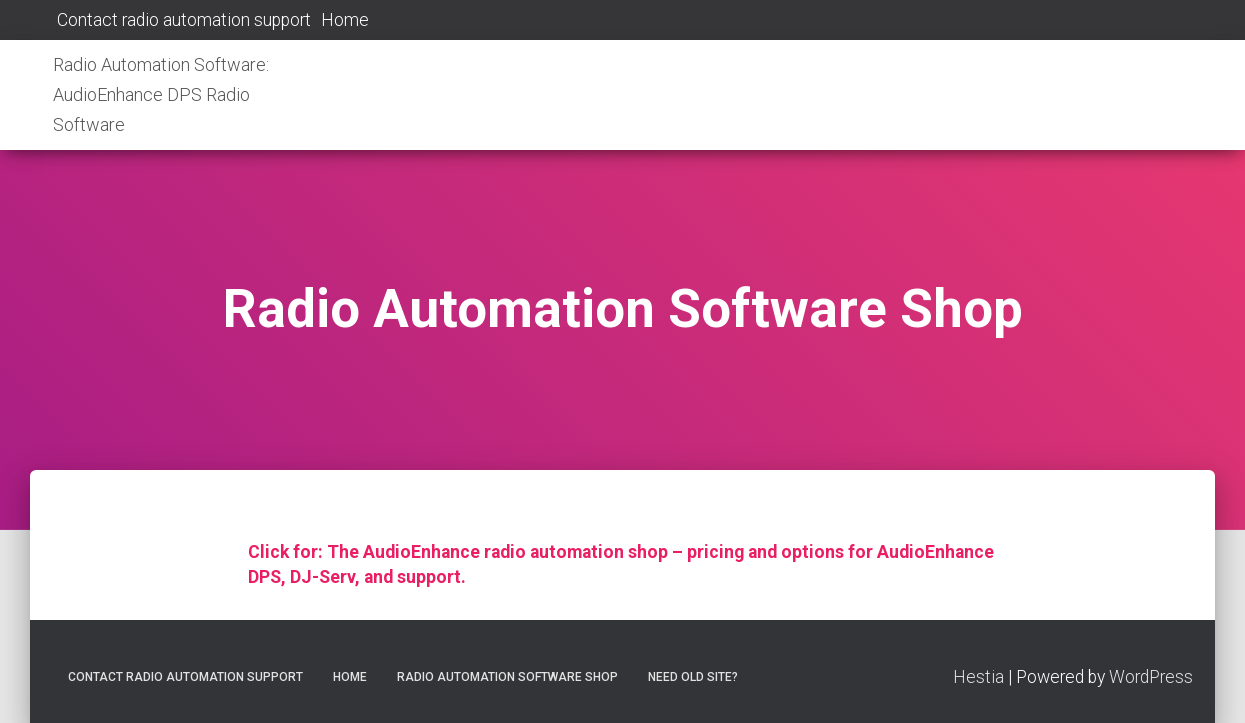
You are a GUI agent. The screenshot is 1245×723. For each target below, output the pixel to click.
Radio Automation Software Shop (507, 677)
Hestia (978, 677)
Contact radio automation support (182, 20)
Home (345, 20)
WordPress (1151, 677)
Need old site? (693, 677)
